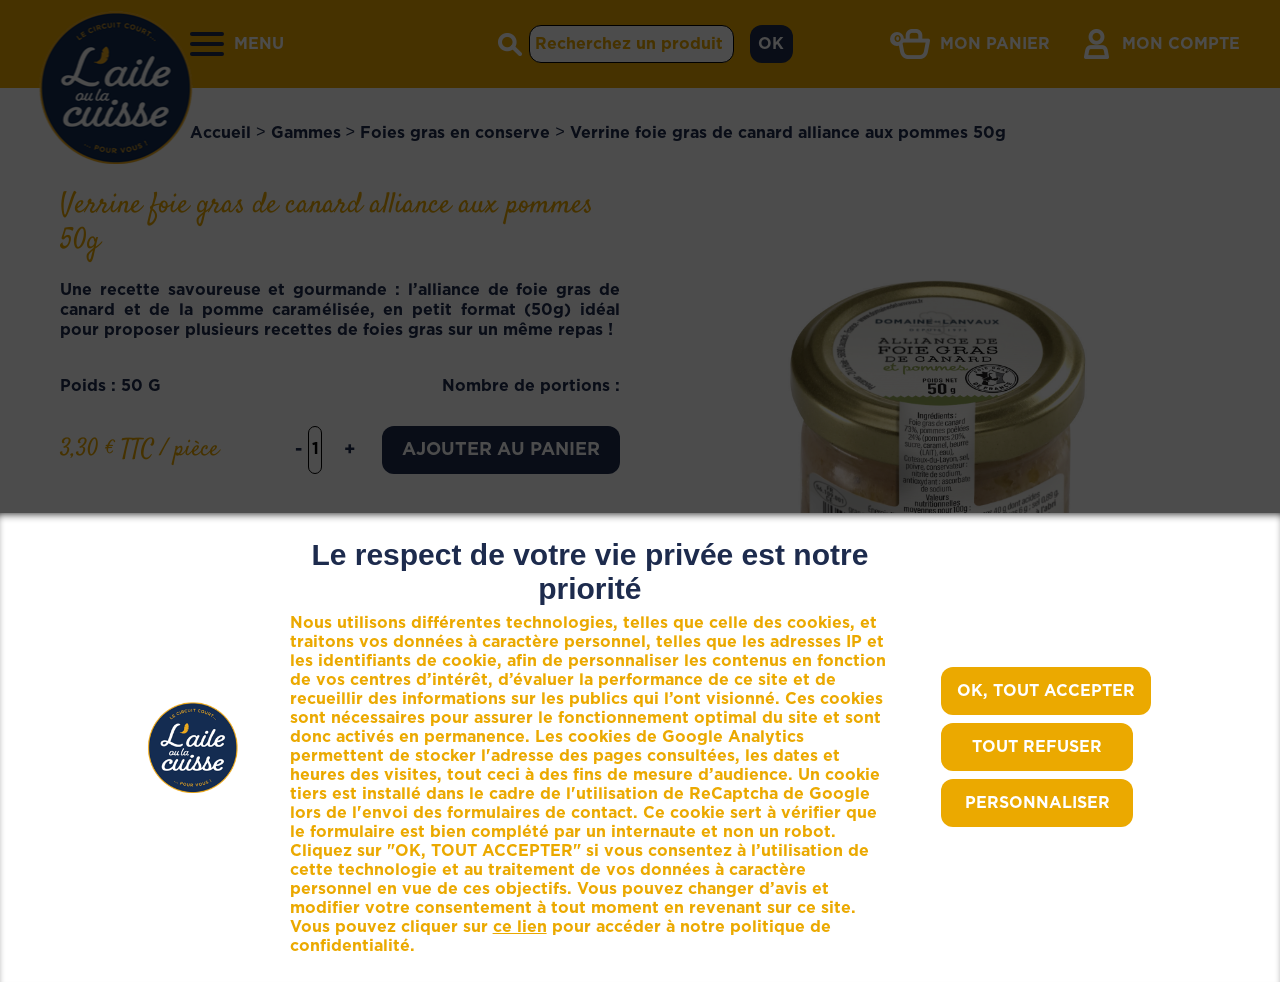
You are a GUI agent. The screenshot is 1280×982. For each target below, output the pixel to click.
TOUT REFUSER (1037, 747)
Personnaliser (1037, 803)
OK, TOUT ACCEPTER (1046, 691)
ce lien (520, 927)
